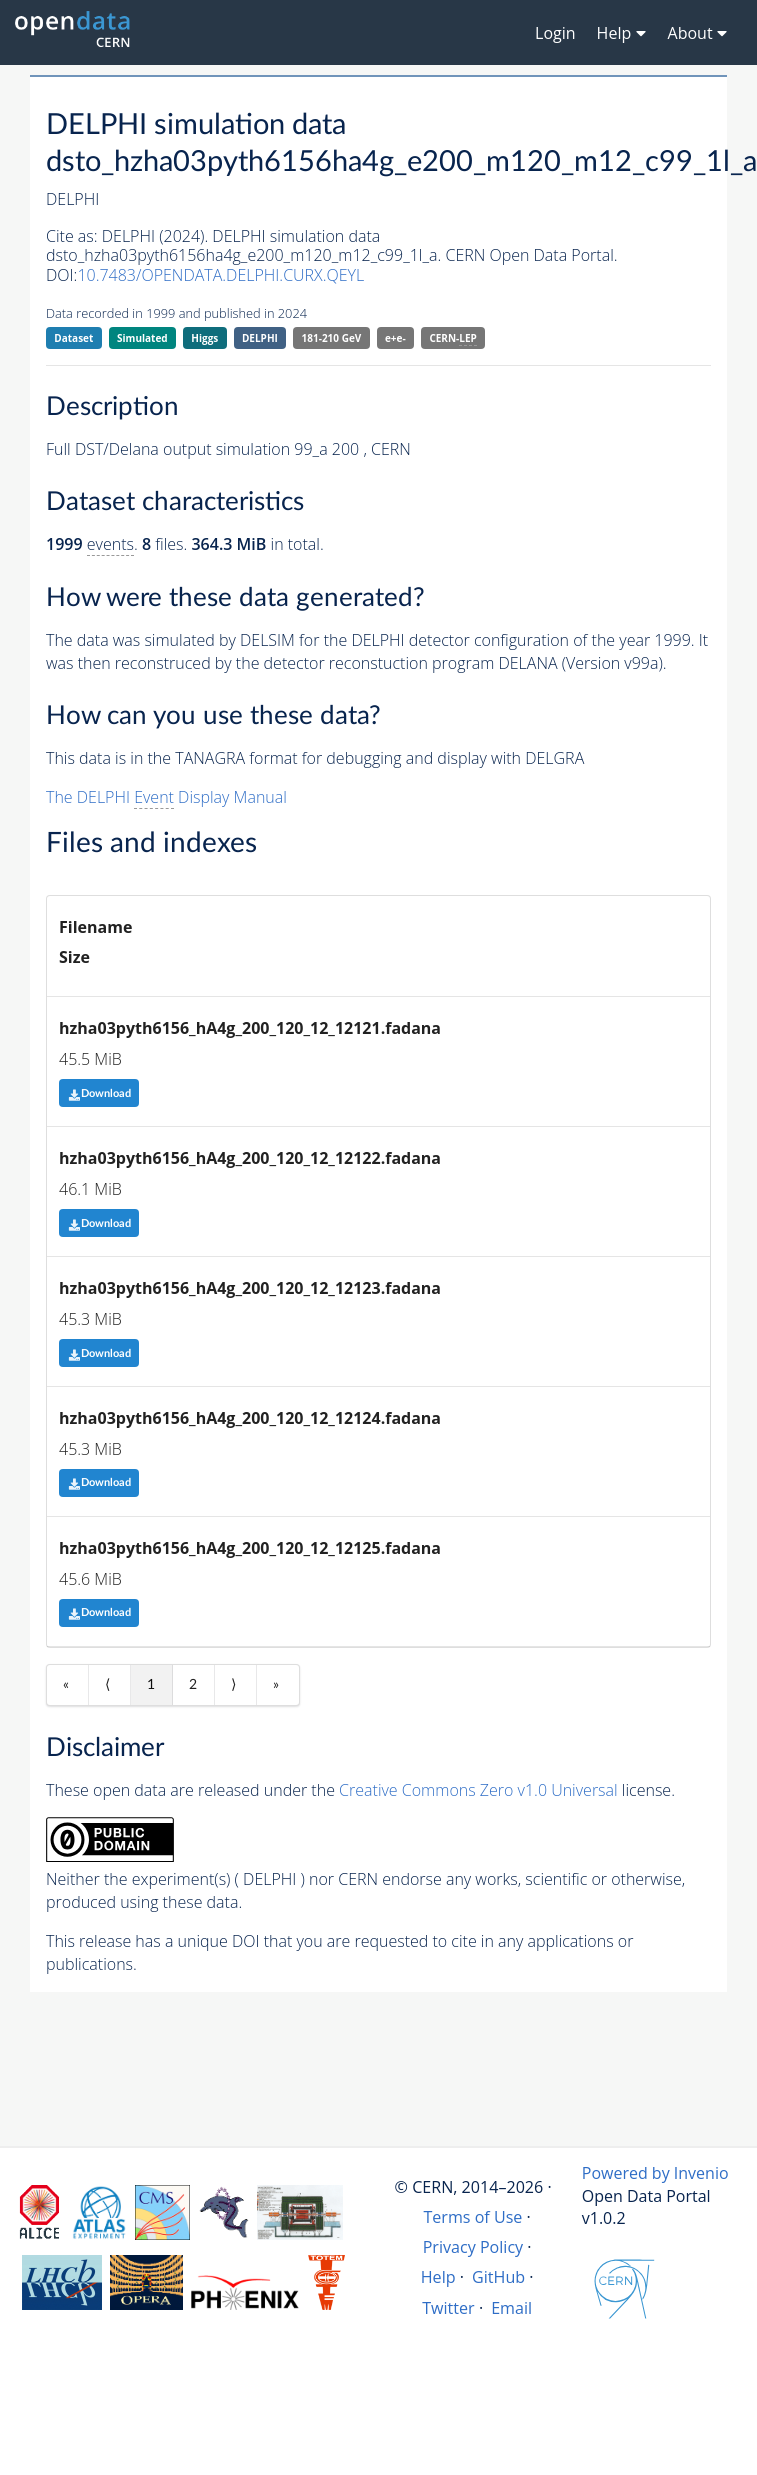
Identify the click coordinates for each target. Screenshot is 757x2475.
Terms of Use (472, 2217)
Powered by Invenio (655, 2173)
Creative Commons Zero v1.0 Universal (478, 1790)
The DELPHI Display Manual (166, 797)
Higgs (204, 338)
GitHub (498, 2277)
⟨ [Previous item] (107, 1685)
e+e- (395, 338)
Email (511, 2308)
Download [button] (99, 1093)
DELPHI (260, 338)
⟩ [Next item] (233, 1685)
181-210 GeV (332, 338)
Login (555, 33)
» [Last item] (276, 1685)
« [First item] (66, 1685)
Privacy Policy (473, 2247)
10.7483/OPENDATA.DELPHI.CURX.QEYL (220, 275)
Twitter (448, 2308)
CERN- (452, 338)
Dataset (73, 338)
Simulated (142, 338)
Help (438, 2277)
